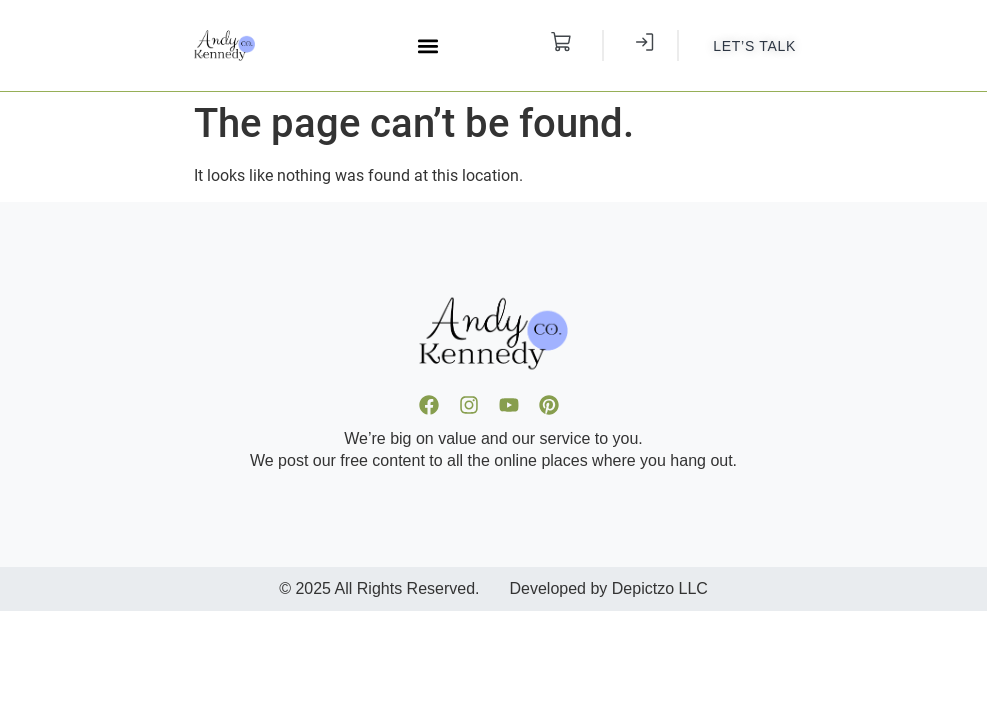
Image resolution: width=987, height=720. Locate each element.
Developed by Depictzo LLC (609, 588)
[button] (427, 45)
